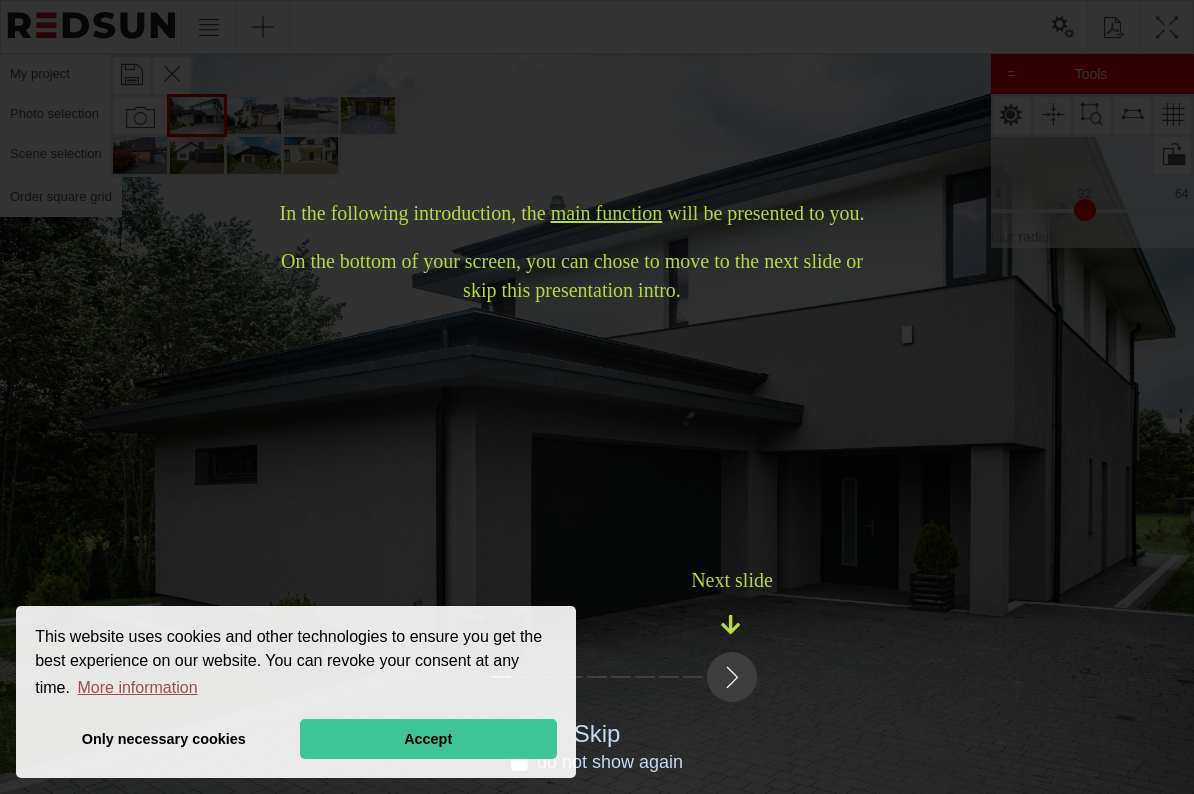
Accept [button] (428, 739)
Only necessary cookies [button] (164, 739)
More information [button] (138, 687)
